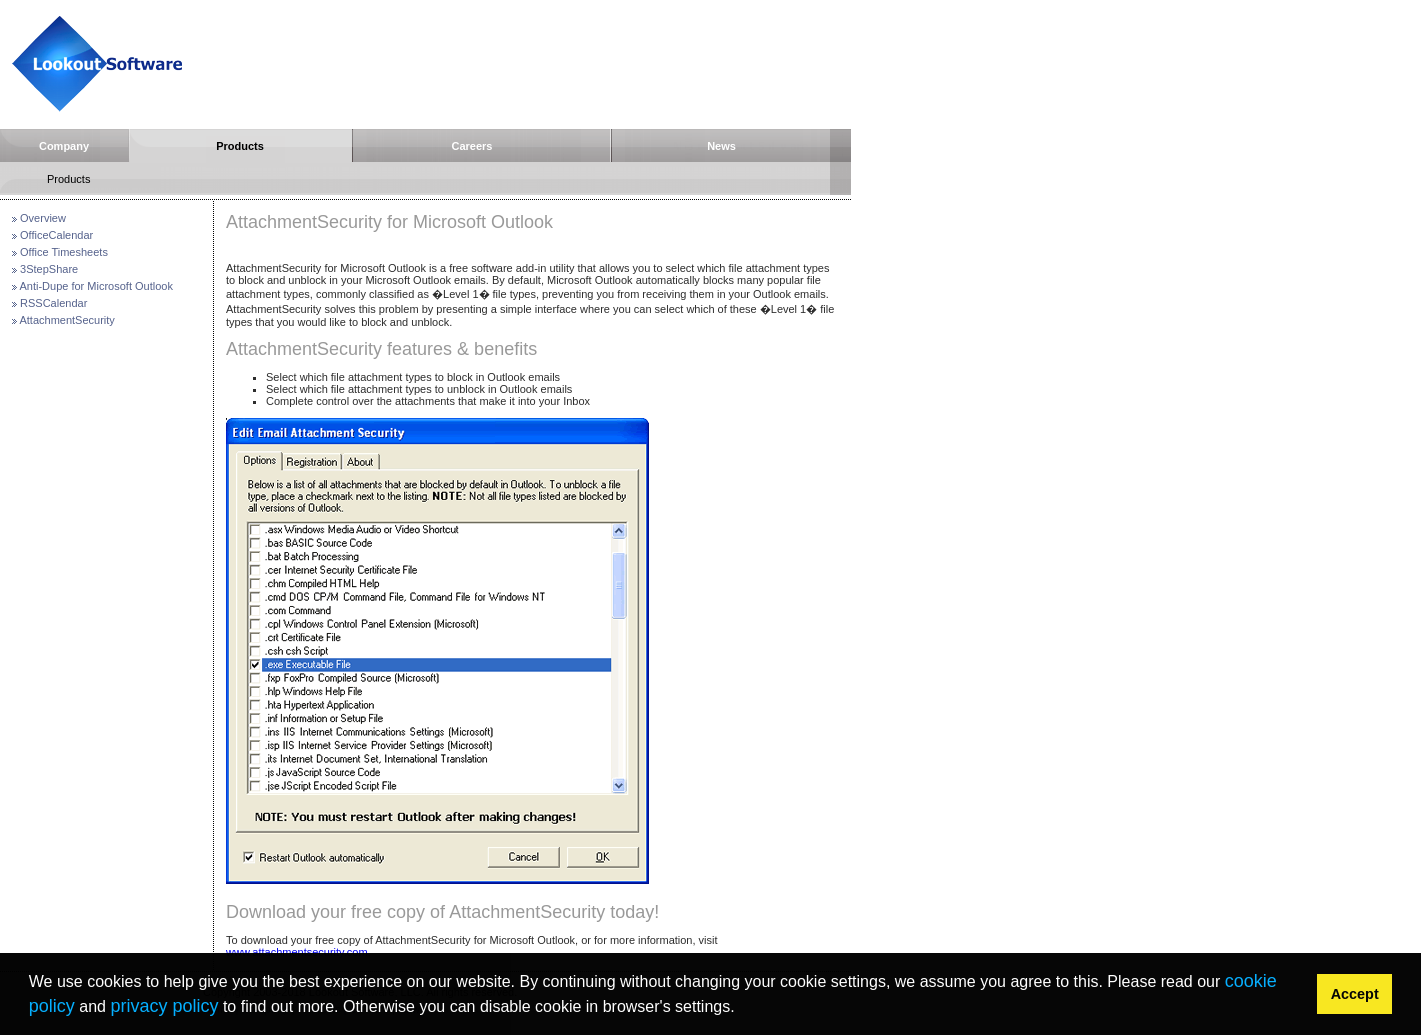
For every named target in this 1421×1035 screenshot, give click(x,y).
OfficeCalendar (56, 235)
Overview (43, 218)
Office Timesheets (64, 252)
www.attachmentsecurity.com (297, 952)
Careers (472, 146)
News (721, 146)
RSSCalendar (53, 303)
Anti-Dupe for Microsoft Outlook (95, 286)
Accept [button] (1355, 994)
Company (64, 146)
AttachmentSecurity (66, 320)
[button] (742, 1009)
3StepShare (49, 269)
